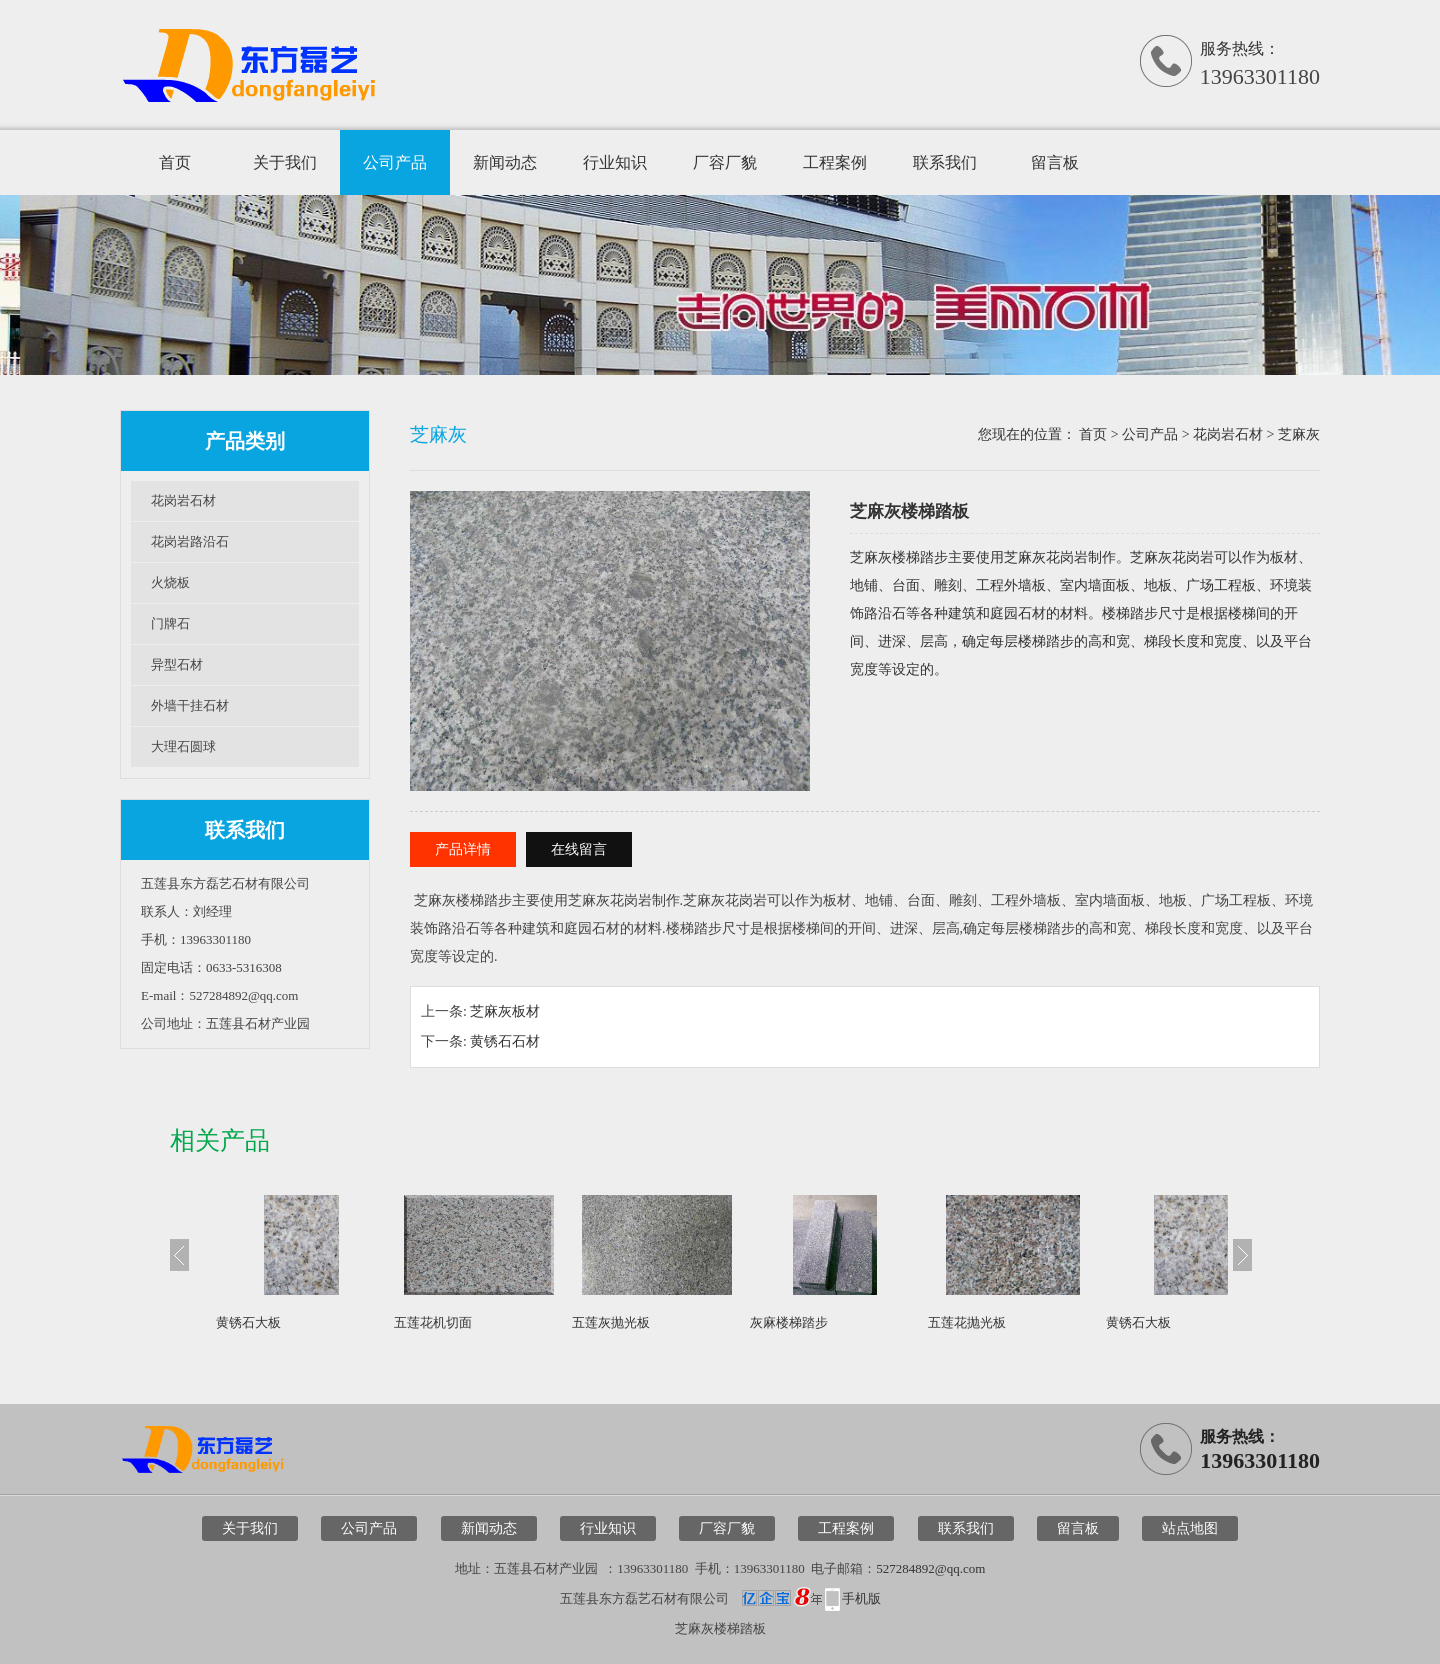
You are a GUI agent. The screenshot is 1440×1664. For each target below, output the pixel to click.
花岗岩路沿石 (190, 541)
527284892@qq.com (930, 1568)
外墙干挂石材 (190, 705)
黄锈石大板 (248, 1322)
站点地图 (1190, 1528)
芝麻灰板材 (505, 1011)
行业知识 (615, 162)
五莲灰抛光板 (611, 1322)
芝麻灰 (1299, 434)
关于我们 (285, 162)
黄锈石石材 (505, 1041)
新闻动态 (505, 162)
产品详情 (463, 849)
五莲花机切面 (433, 1322)
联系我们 (945, 162)
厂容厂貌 (725, 162)
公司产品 (395, 162)
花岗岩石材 (183, 500)
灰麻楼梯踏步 (789, 1322)
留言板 (1055, 162)
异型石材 (177, 664)
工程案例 (835, 162)
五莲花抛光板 (967, 1322)
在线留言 (579, 849)
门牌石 (170, 623)
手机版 (861, 1598)
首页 (175, 162)
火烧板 (170, 582)
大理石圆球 (183, 746)
